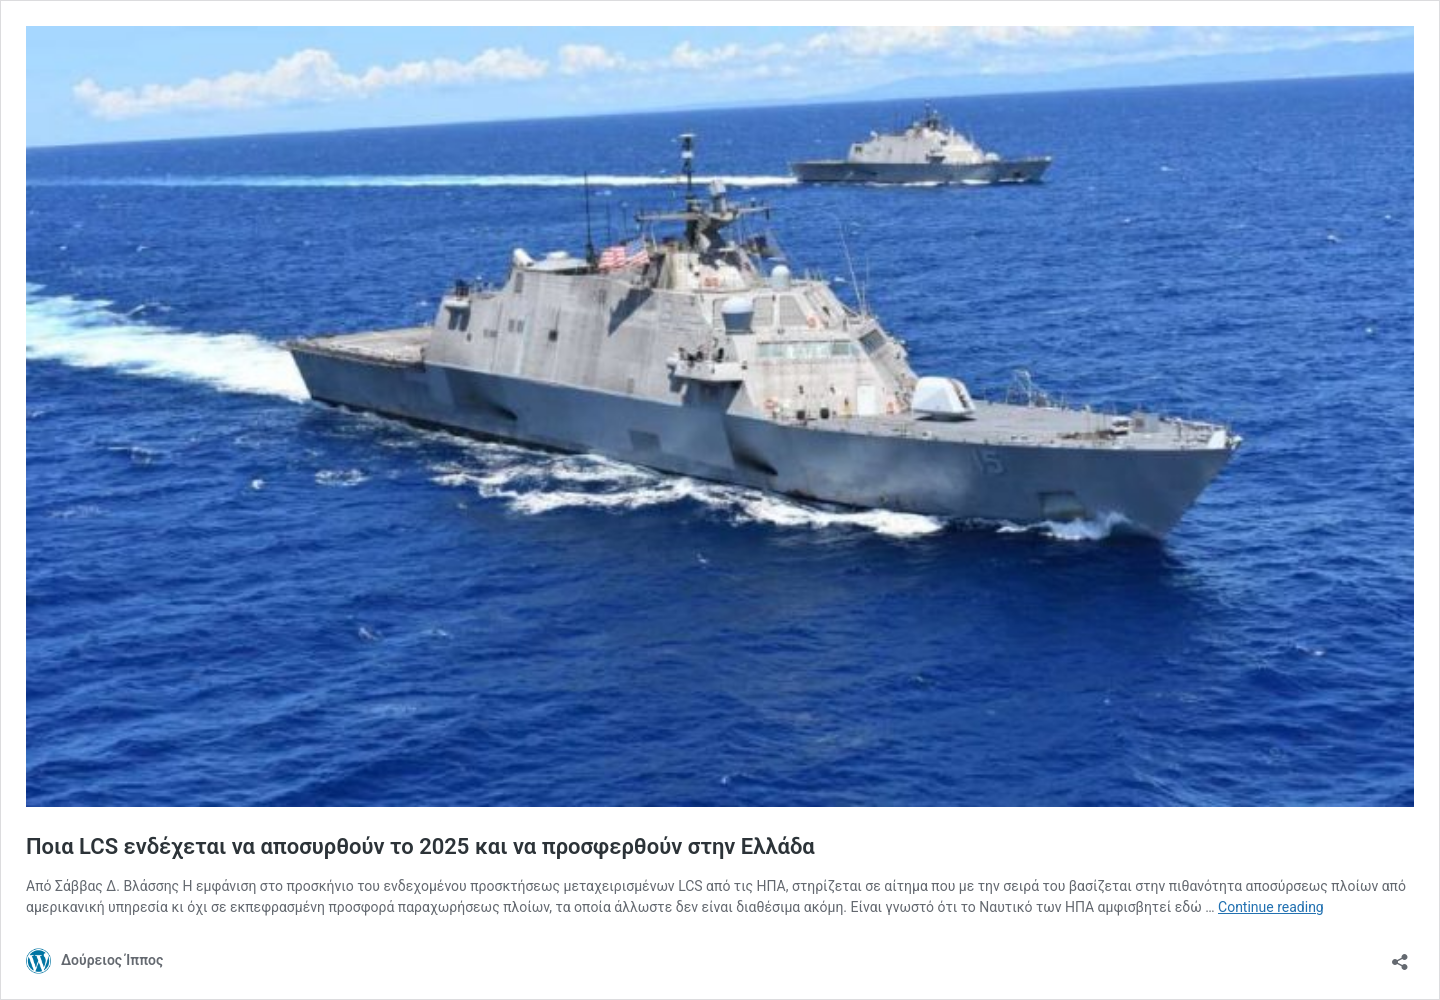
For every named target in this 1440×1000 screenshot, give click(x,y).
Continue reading (1271, 907)
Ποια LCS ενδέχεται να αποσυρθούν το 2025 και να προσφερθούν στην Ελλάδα (420, 846)
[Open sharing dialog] (1400, 955)
